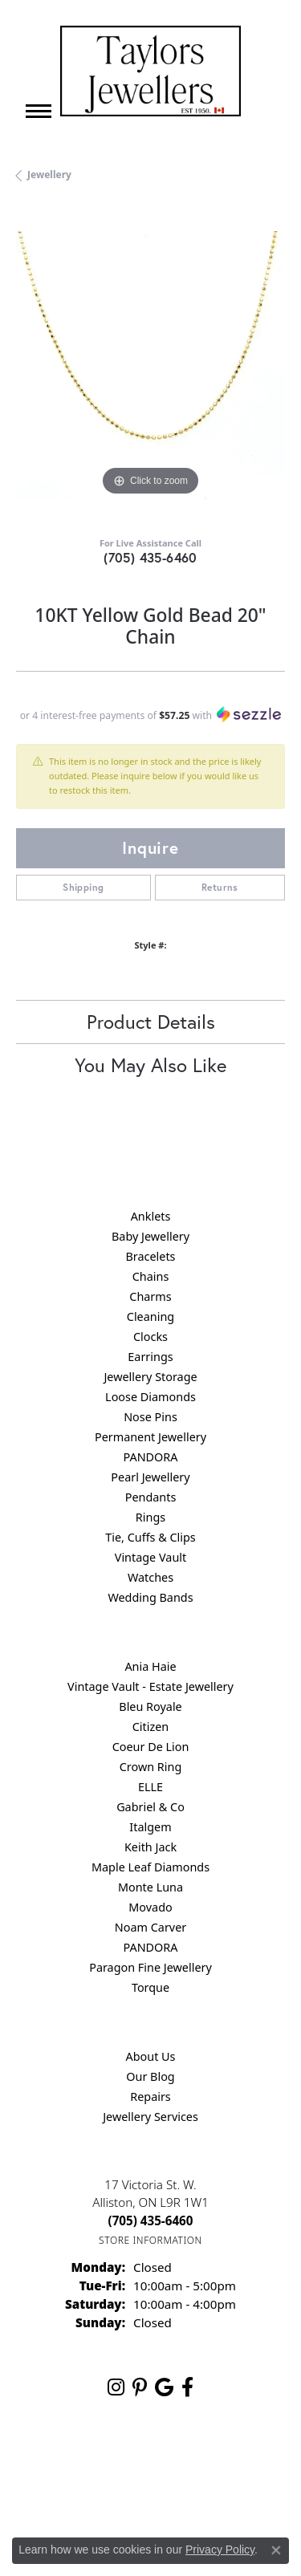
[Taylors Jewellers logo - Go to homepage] (150, 71)
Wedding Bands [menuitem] (150, 1597)
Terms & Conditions (85, 2492)
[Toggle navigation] (38, 111)
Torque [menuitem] (150, 1987)
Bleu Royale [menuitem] (150, 1706)
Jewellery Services (150, 2116)
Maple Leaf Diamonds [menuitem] (150, 1867)
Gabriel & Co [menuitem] (150, 1806)
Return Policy (110, 2461)
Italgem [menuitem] (150, 1826)
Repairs (150, 2096)
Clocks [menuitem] (150, 1336)
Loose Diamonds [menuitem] (150, 1396)
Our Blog (150, 2076)
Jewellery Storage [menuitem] (150, 1376)
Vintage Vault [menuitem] (150, 1557)
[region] (150, 365)
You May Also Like (150, 1065)
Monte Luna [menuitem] (150, 1887)
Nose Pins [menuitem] (150, 1416)
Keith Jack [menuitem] (150, 1847)
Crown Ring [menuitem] (151, 1766)
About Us (151, 2056)
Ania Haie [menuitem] (150, 1666)
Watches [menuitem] (150, 1577)
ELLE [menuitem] (150, 1786)
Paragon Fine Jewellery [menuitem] (150, 1967)
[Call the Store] (150, 2220)
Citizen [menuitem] (150, 1726)
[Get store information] (150, 2240)
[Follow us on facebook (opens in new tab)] (187, 2387)
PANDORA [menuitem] (150, 1457)
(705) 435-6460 (150, 557)
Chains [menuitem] (150, 1276)
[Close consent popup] (276, 2550)
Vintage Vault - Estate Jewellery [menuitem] (150, 1686)
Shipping (83, 887)
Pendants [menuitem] (151, 1497)
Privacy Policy (190, 2461)
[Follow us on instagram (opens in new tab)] (116, 2387)
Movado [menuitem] (150, 1907)
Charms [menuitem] (150, 1296)
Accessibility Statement (204, 2492)
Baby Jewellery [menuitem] (150, 1236)
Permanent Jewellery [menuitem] (150, 1436)
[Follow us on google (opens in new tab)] (164, 2387)
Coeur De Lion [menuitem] (150, 1746)
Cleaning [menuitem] (150, 1316)
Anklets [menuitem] (151, 1216)
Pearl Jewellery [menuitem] (150, 1477)
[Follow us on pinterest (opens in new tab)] (139, 2387)
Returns (219, 887)
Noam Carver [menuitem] (150, 1927)
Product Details (151, 1021)
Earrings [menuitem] (150, 1356)
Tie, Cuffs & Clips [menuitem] (150, 1537)
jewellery (49, 174)
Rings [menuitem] (150, 1517)
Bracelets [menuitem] (150, 1256)
